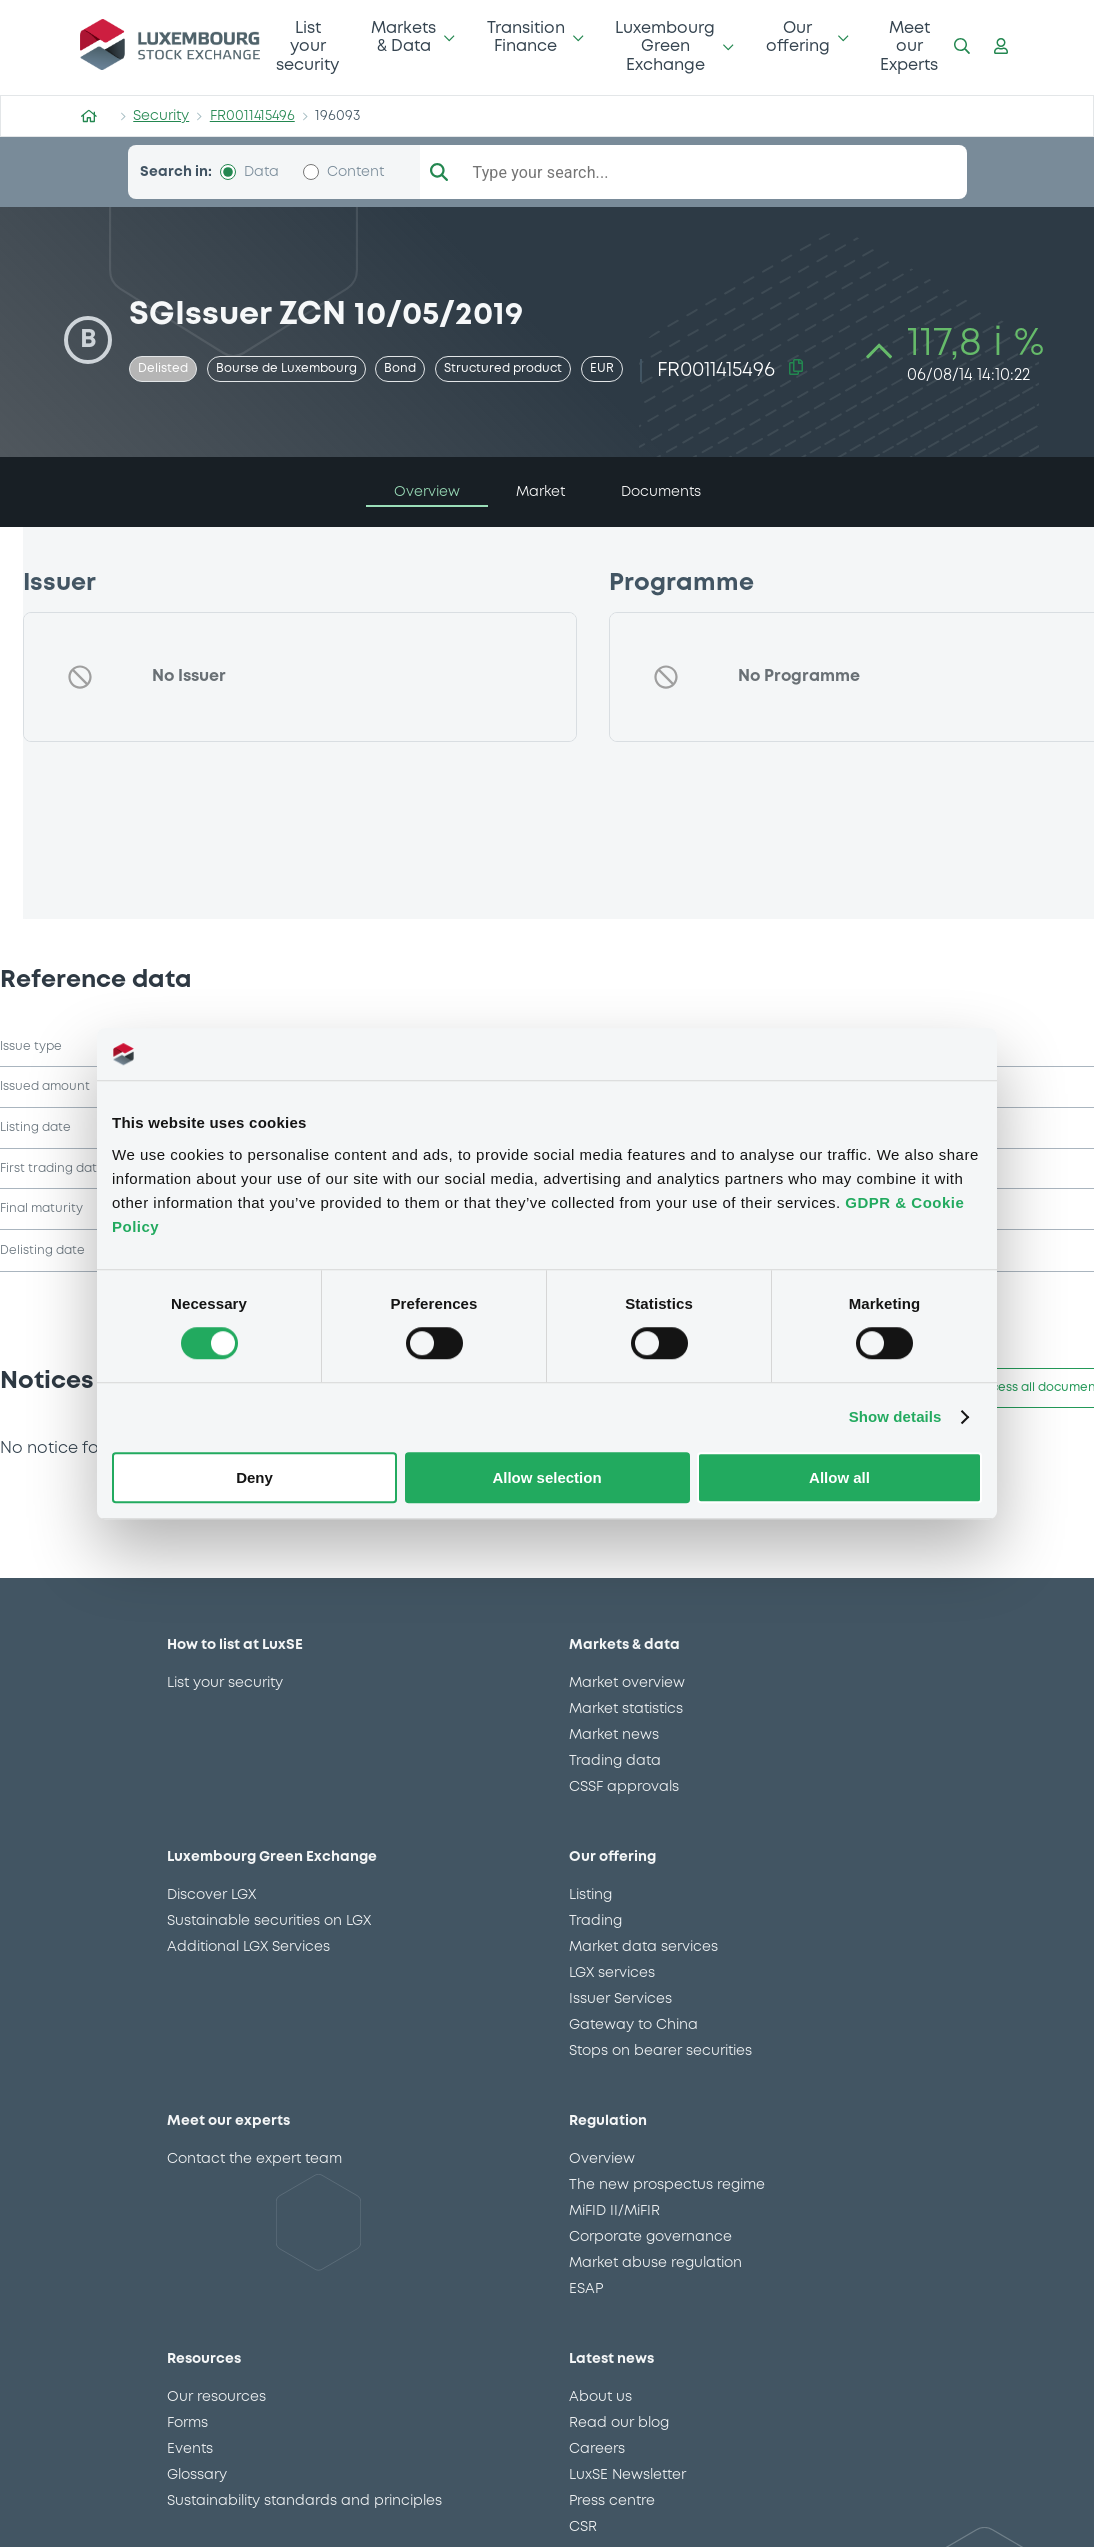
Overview (602, 2159)
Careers (597, 2449)
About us (600, 2397)
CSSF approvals (624, 1787)
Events (190, 2449)
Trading (595, 1921)
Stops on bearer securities (660, 2051)
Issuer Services (620, 1999)
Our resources (216, 2397)
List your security (307, 47)
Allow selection (546, 1477)
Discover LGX (211, 1895)
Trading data (615, 1761)
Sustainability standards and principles (304, 2501)
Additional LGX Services (248, 1947)
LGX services (612, 1973)
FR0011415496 (252, 116)
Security (161, 116)
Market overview (627, 1683)
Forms (187, 2423)
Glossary (197, 2475)
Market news (614, 1735)
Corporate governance (650, 2237)
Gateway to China (633, 2025)
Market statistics (626, 1709)
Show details (895, 1417)
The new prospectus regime (667, 2185)
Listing (590, 1895)
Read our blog (619, 2423)
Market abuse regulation (655, 2263)
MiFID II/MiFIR (614, 2211)
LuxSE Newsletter (627, 2475)
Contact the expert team (254, 2159)
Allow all (839, 1477)
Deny (254, 1477)
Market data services (643, 1947)
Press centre (612, 2501)
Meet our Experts (909, 47)
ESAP (586, 2289)
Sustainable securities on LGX (269, 1921)
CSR (583, 2527)
